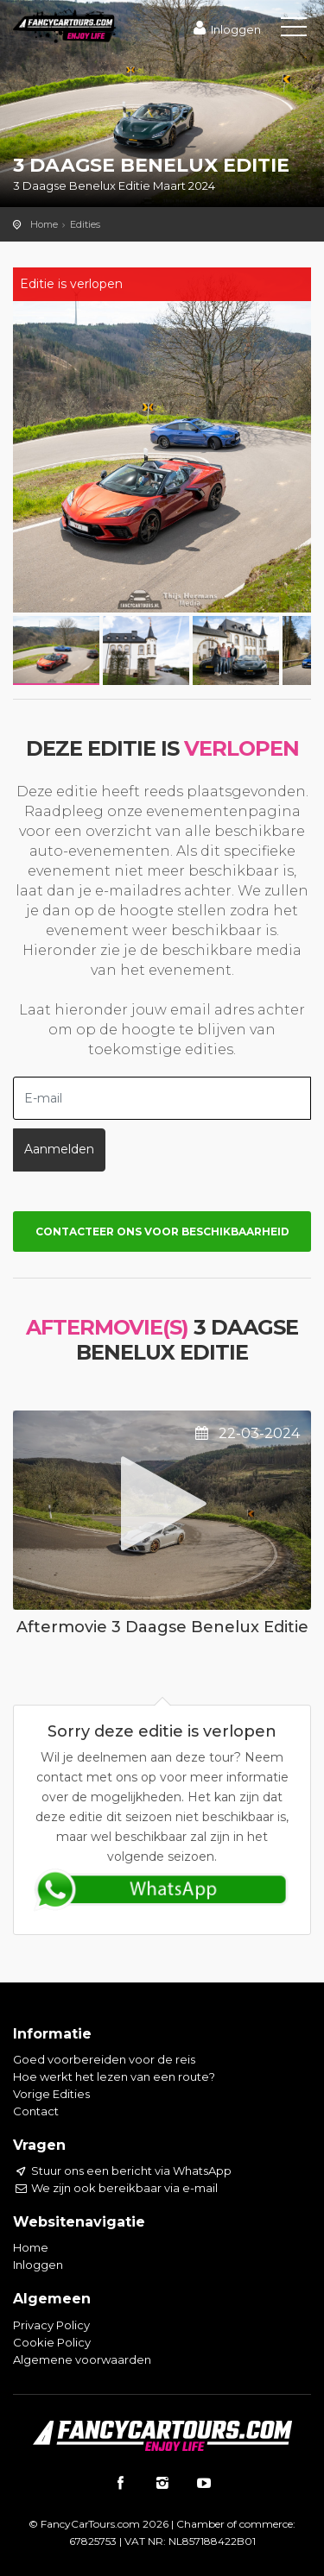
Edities (85, 224)
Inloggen (225, 29)
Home (44, 224)
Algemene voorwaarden (82, 2359)
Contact (36, 2111)
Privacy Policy (51, 2325)
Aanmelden (59, 1149)
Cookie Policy (52, 2342)
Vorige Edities (51, 2094)
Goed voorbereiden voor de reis (104, 2059)
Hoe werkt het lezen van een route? (114, 2076)
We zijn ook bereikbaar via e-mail (115, 2188)
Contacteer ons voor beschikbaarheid (162, 1231)
